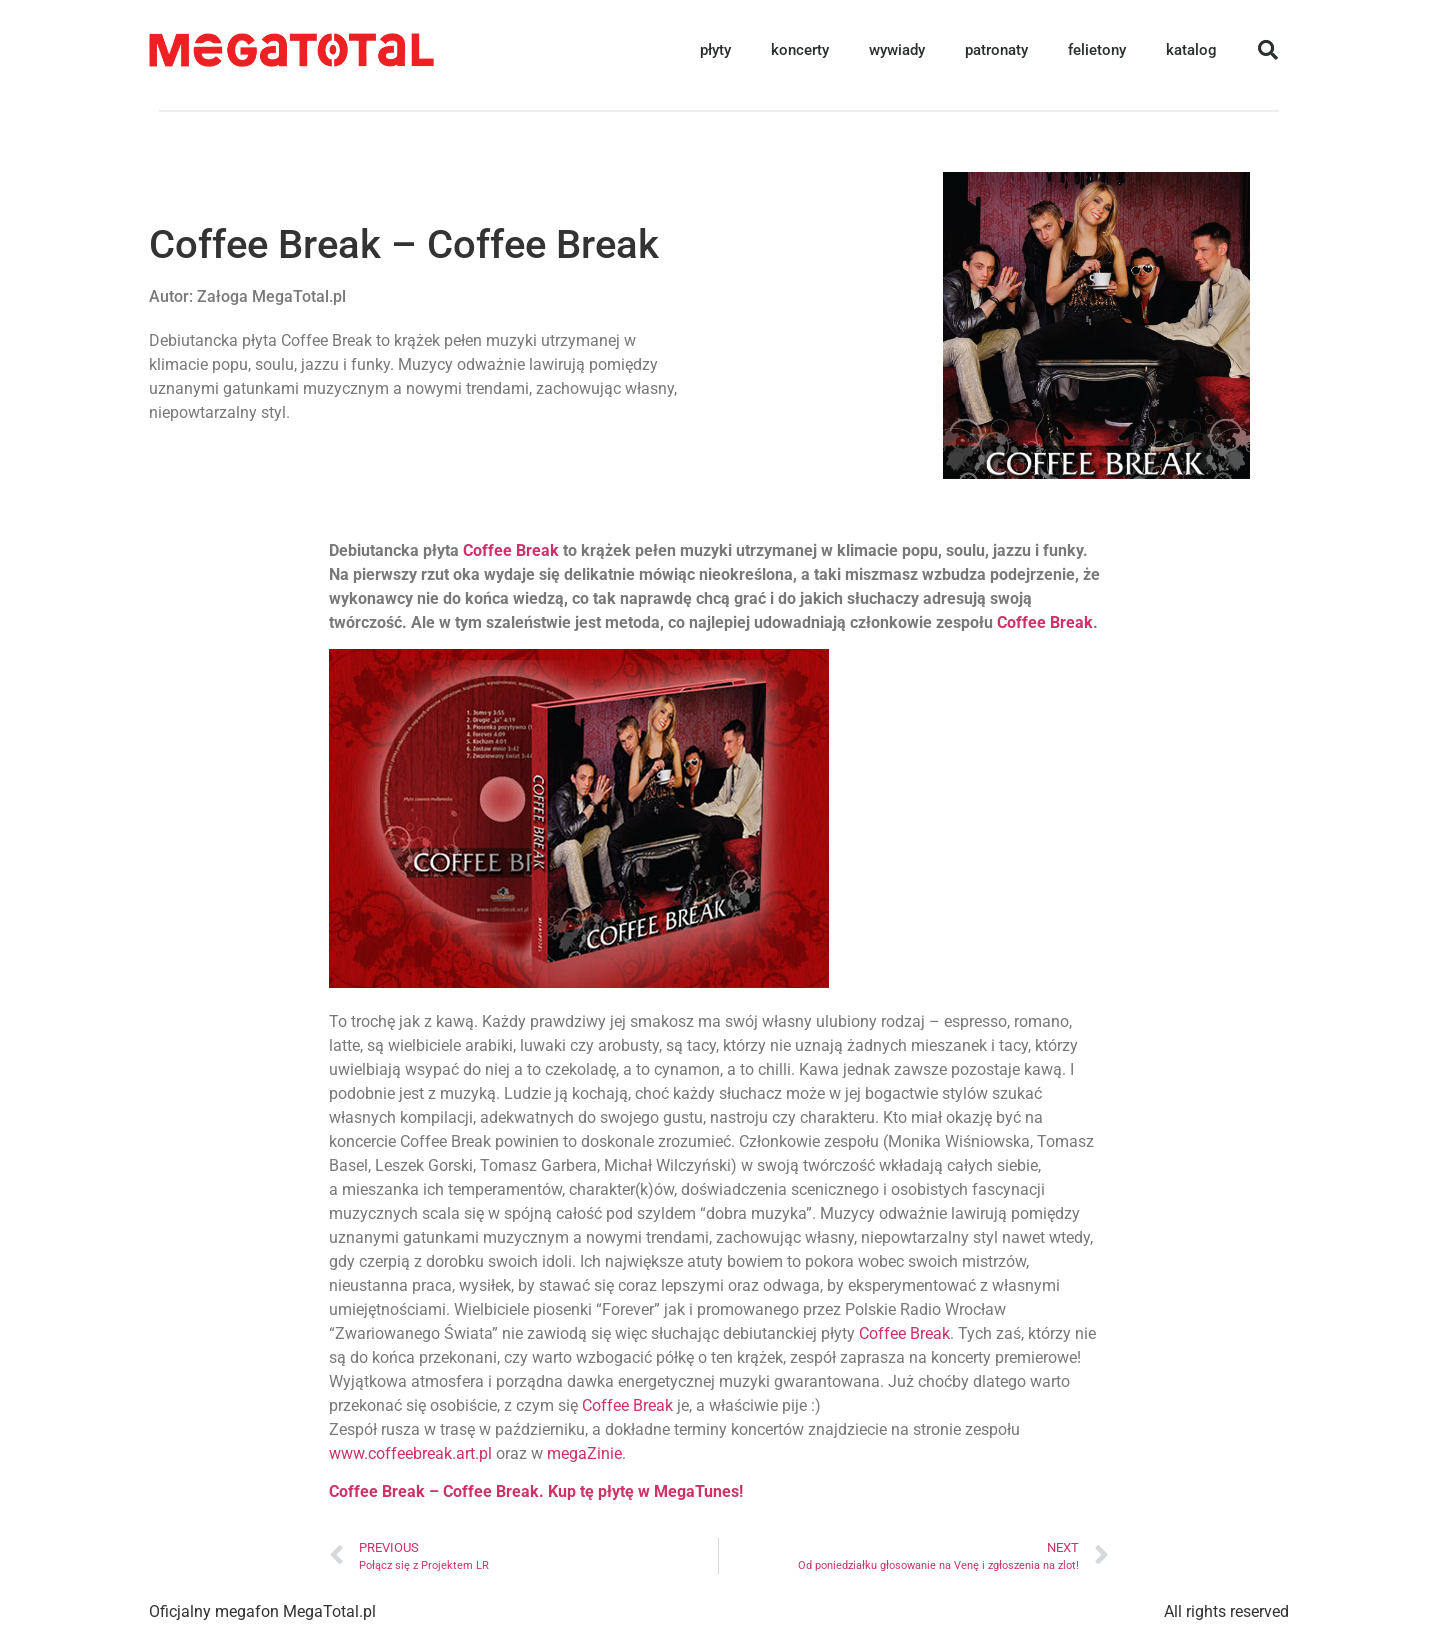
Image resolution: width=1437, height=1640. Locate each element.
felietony (1097, 50)
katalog (1191, 50)
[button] (1268, 50)
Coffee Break (511, 550)
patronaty (996, 50)
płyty (715, 50)
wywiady (897, 50)
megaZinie (584, 1453)
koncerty (800, 50)
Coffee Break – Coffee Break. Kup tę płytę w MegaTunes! (536, 1491)
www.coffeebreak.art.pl (410, 1453)
